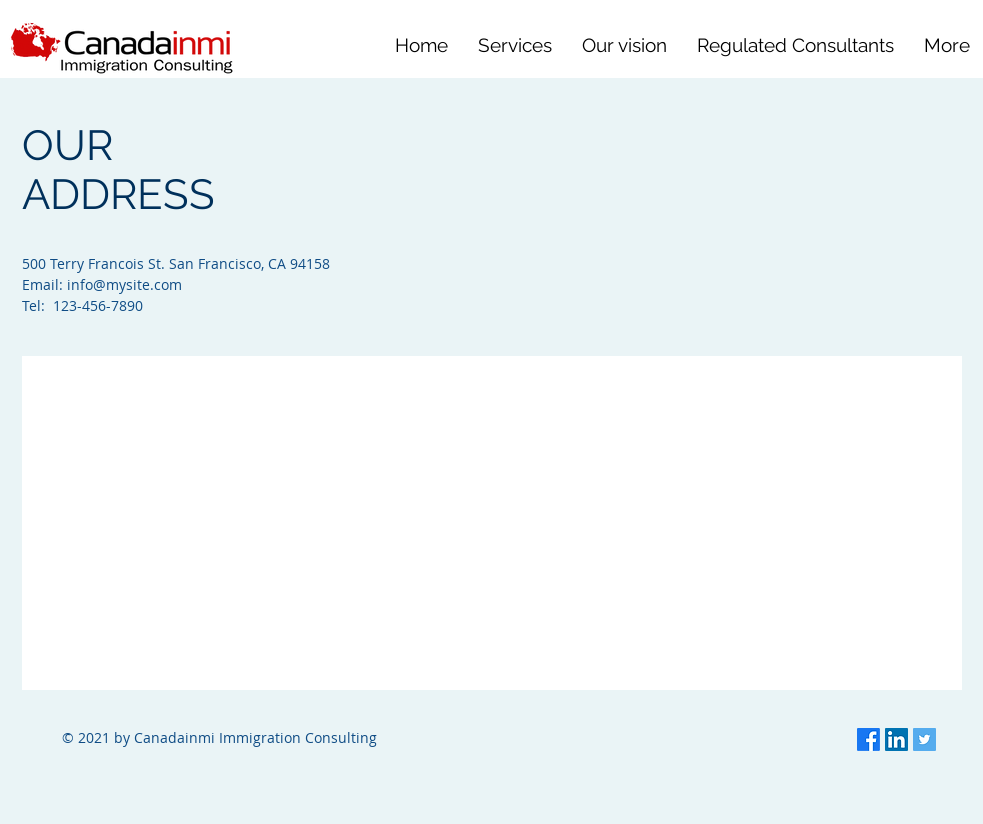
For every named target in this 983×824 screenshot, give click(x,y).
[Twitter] (924, 739)
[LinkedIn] (896, 739)
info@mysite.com (124, 284)
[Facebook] (868, 739)
